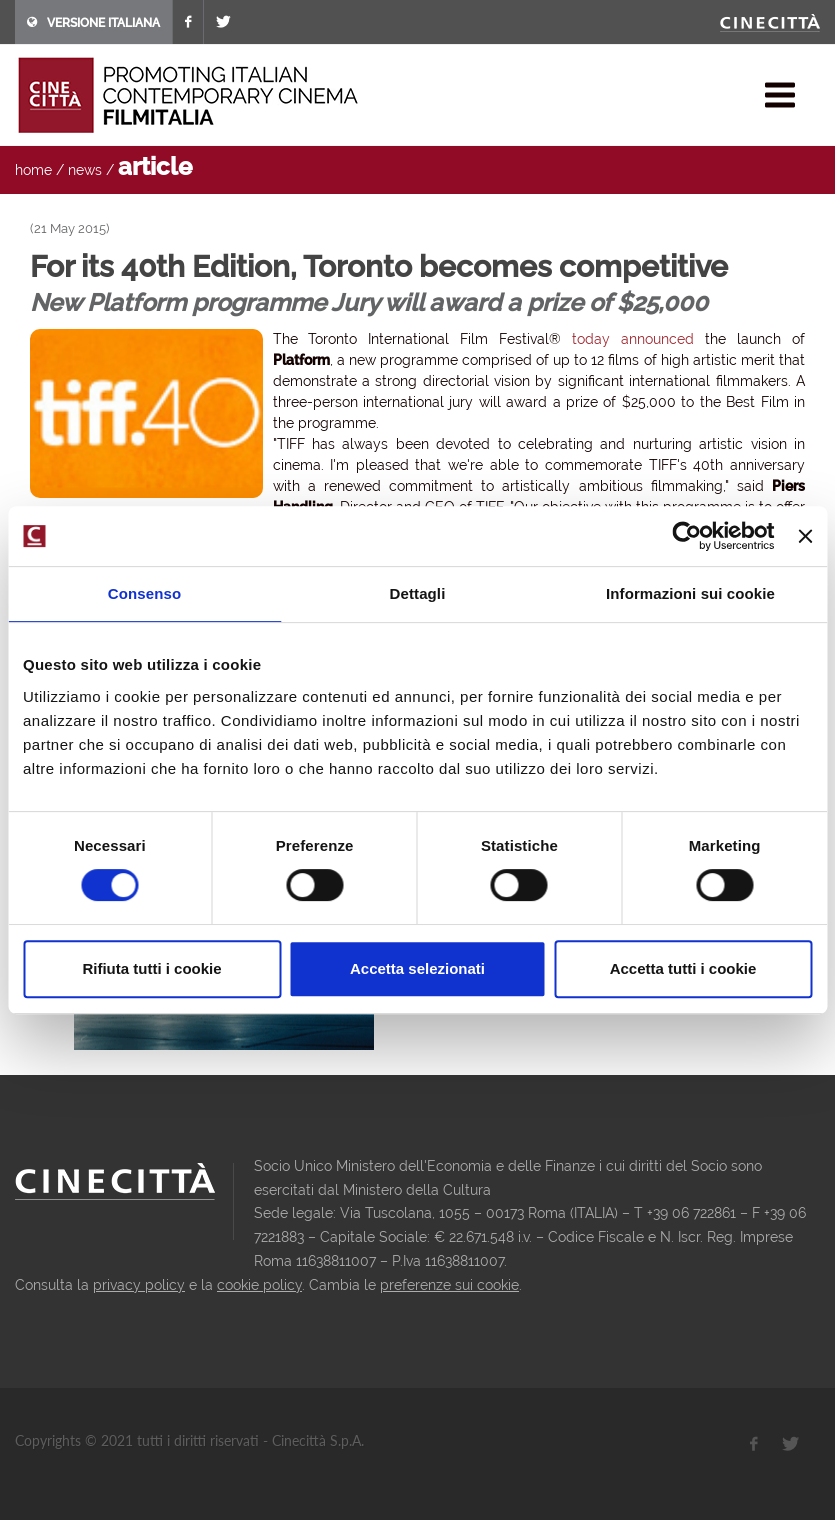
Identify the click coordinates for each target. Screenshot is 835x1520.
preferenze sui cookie (449, 1285)
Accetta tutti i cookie (683, 968)
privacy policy (139, 1285)
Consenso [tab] (144, 593)
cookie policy (259, 1285)
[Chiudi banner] (805, 536)
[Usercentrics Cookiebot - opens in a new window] (687, 536)
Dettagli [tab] (418, 593)
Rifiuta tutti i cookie (151, 968)
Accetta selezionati (417, 968)
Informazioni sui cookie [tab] (690, 593)
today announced (633, 339)
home (33, 170)
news (85, 170)
